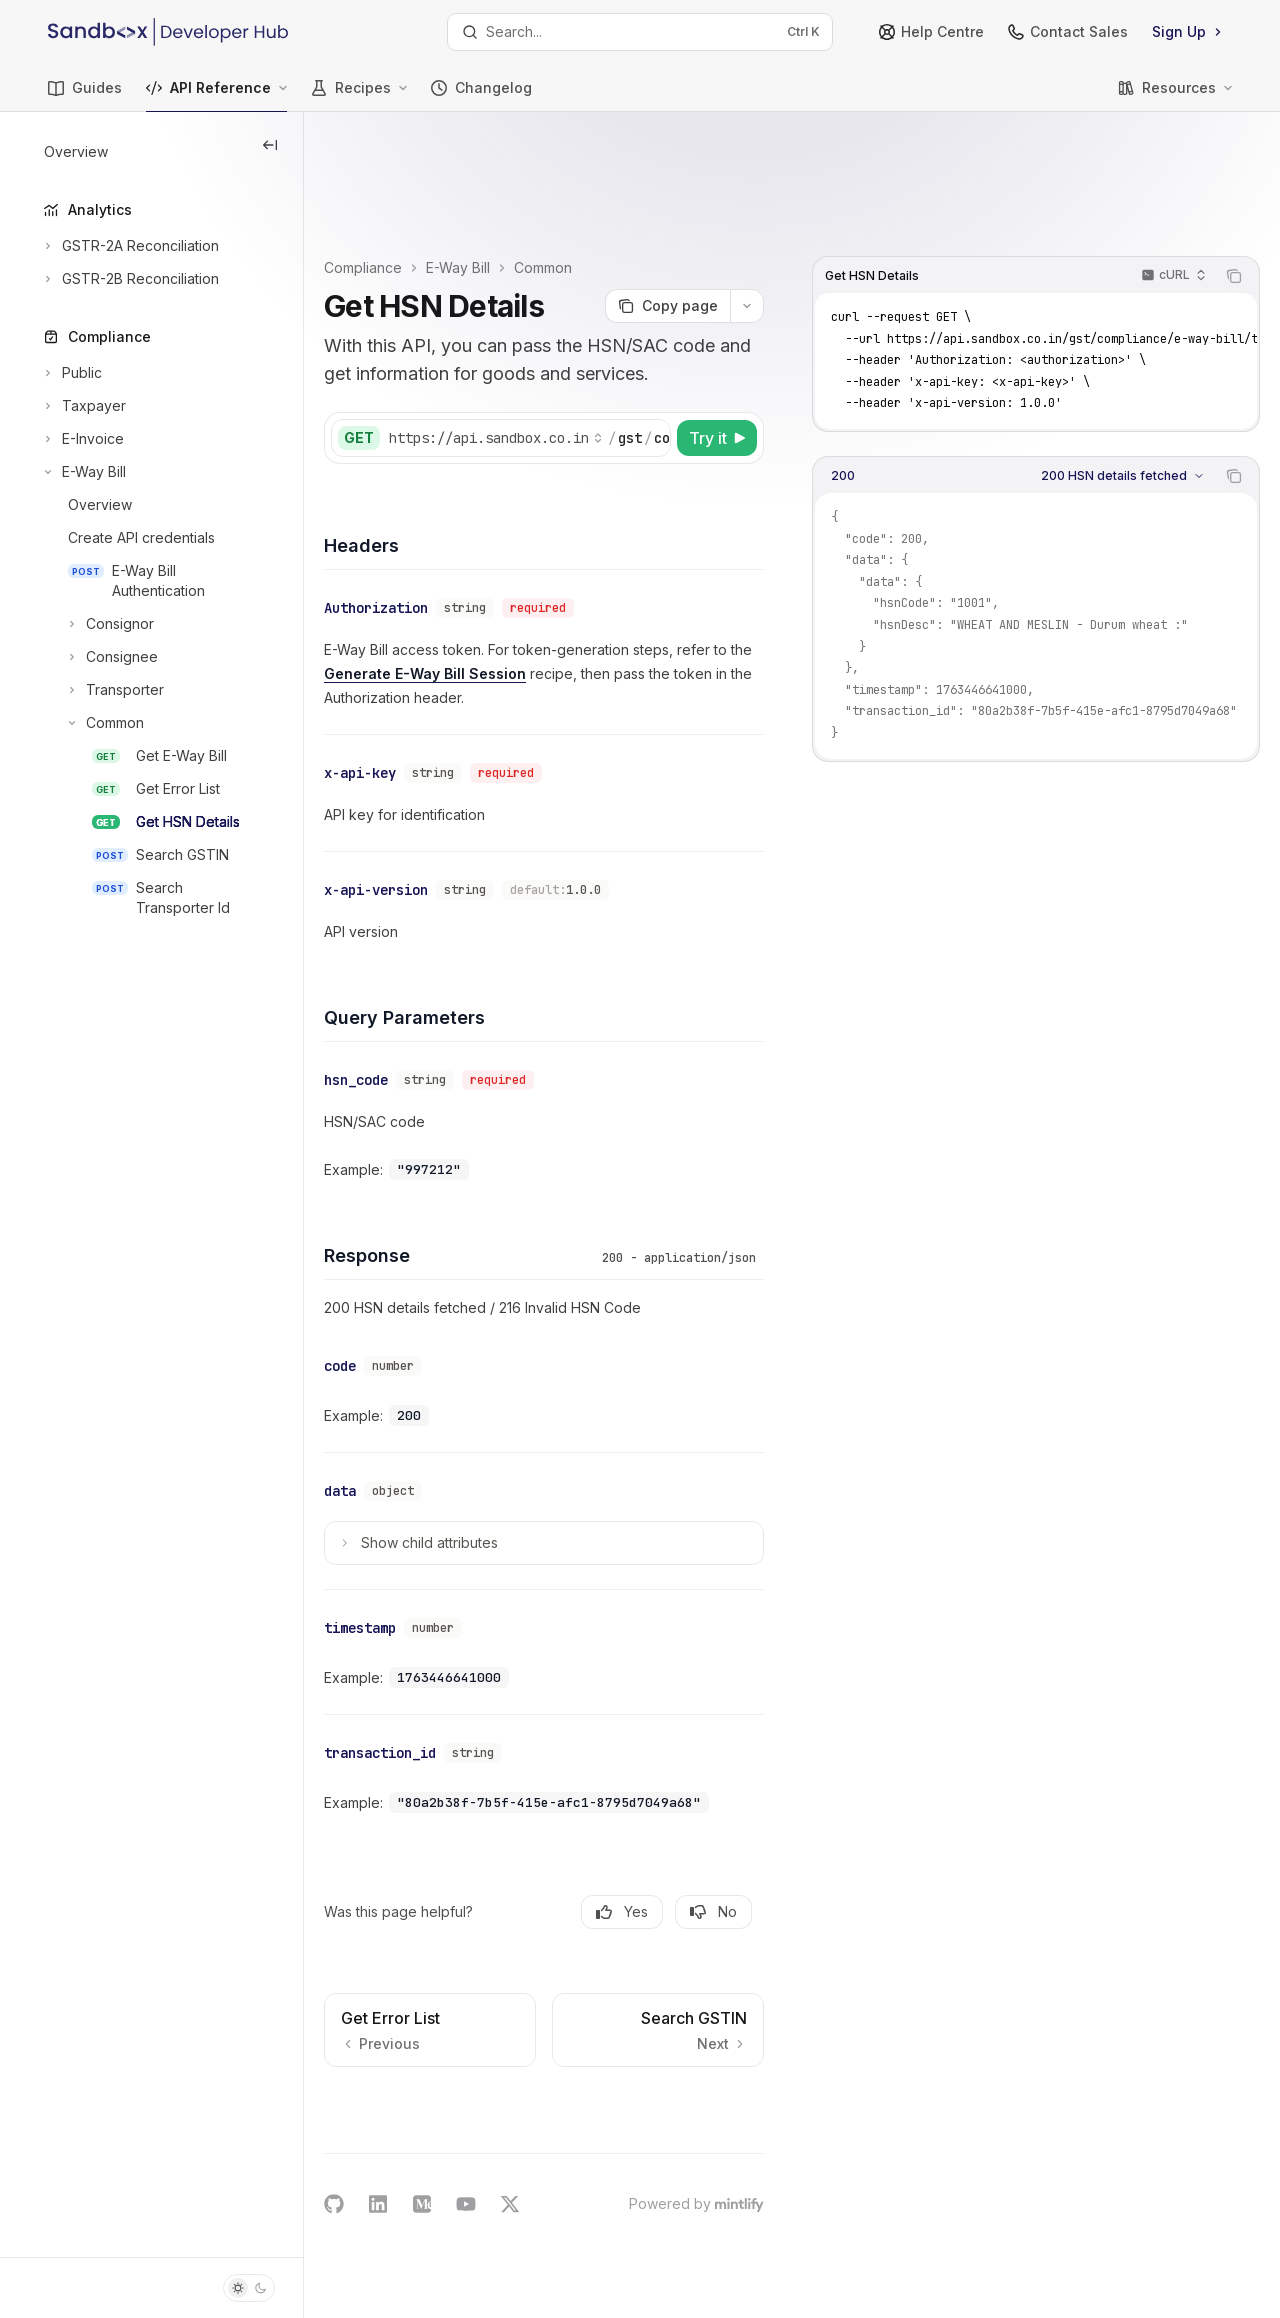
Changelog (481, 95)
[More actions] (747, 220)
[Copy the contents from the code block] (1234, 172)
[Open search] (640, 32)
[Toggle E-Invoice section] (82, 439)
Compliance (439, 163)
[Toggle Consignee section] (99, 657)
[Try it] (717, 398)
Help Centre (931, 31)
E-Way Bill (534, 163)
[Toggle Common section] (92, 723)
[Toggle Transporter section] (102, 690)
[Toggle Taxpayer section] (83, 406)
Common (619, 163)
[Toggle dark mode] (249, 2288)
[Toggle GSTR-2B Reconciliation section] (129, 279)
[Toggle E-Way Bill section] (83, 472)
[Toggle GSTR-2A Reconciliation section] (129, 246)
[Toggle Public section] (71, 373)
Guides (85, 95)
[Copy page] (667, 220)
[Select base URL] (572, 398)
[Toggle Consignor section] (97, 624)
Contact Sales (1068, 31)
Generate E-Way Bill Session (580, 629)
